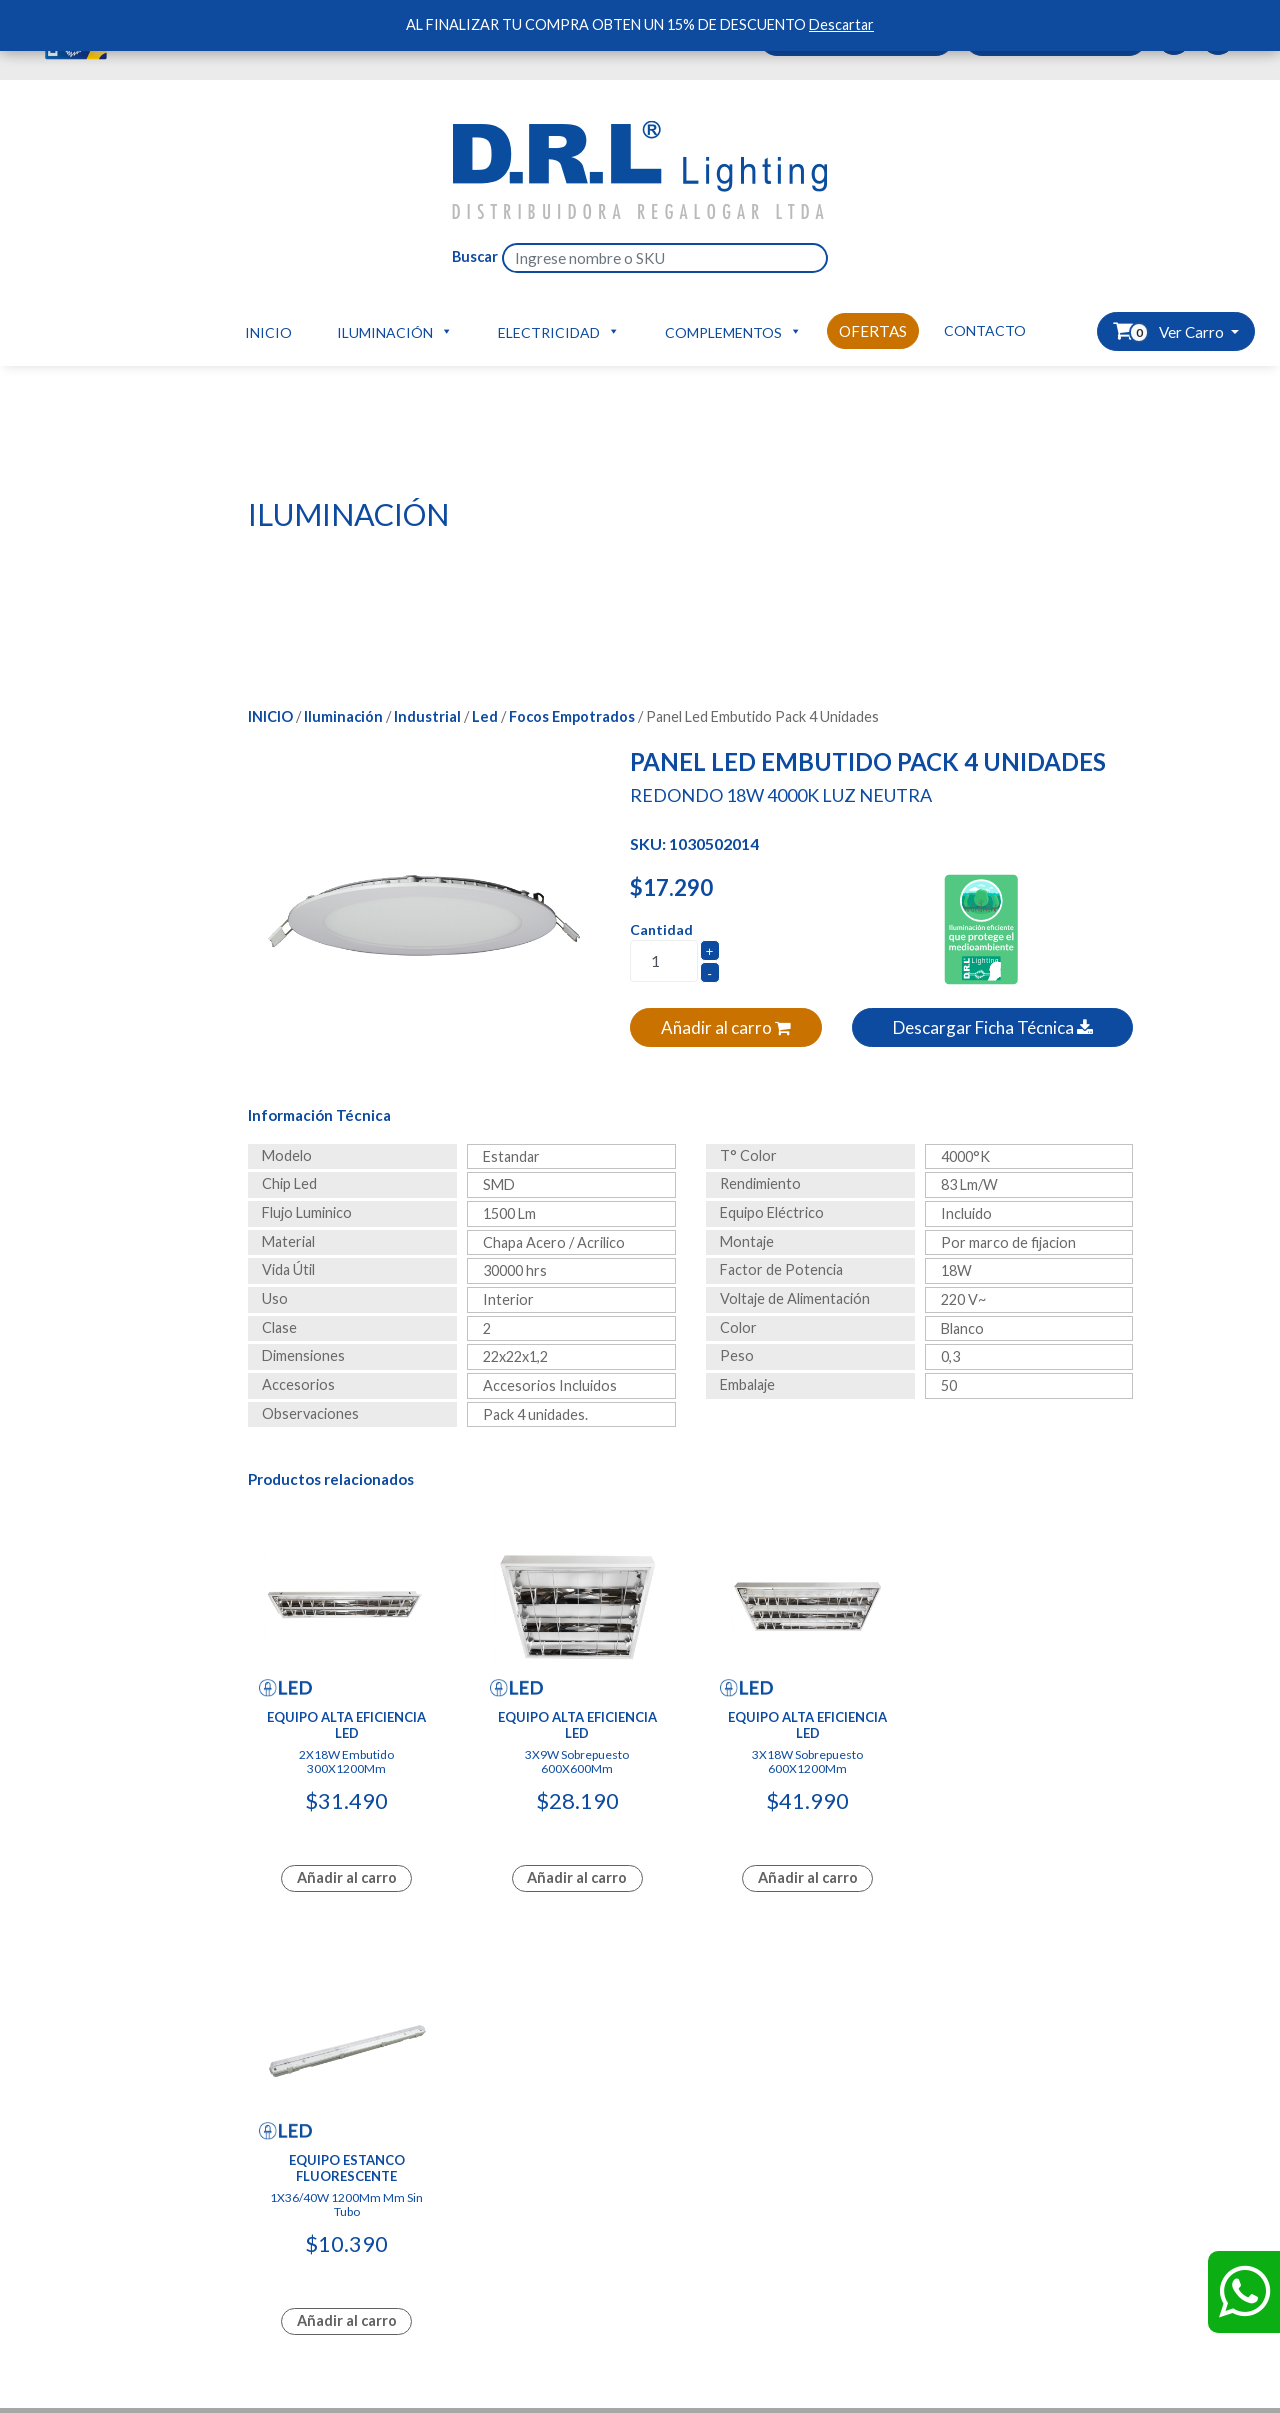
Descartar (841, 24)
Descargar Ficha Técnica (993, 1027)
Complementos (733, 331)
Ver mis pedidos (312, 2208)
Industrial (427, 716)
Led (485, 716)
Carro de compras (319, 2186)
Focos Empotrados (572, 716)
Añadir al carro (726, 1027)
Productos (100, 2186)
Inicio (268, 332)
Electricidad (559, 331)
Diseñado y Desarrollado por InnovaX (640, 1994)
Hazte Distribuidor (321, 2165)
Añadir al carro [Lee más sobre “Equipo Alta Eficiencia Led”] (346, 1875)
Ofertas (873, 331)
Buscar (475, 256)
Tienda (284, 2230)
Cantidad (661, 929)
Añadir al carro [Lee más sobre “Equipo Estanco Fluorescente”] (1032, 1875)
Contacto (985, 330)
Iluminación (395, 331)
